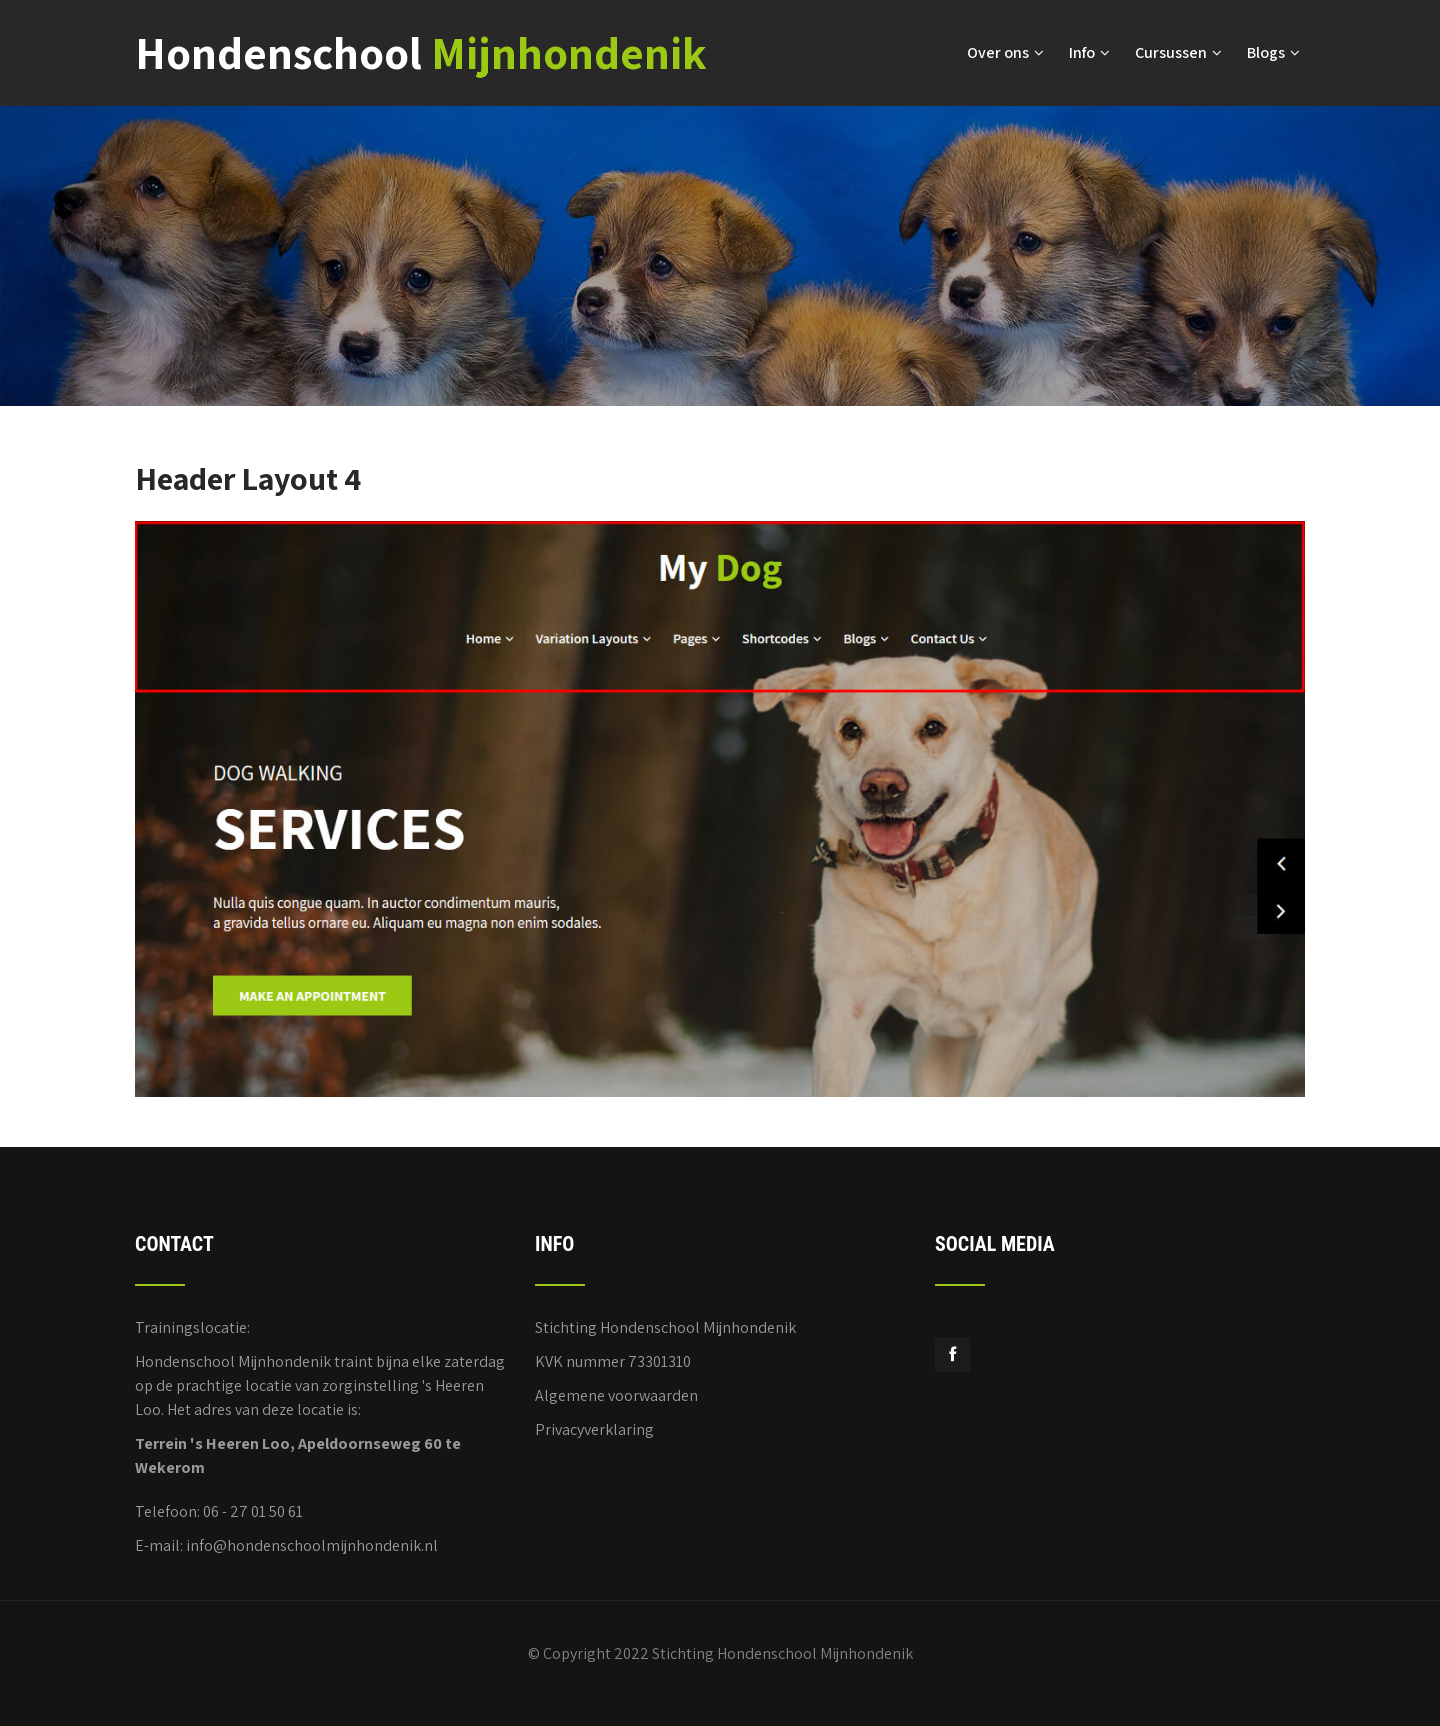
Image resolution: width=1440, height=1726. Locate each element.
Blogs (1273, 52)
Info (1089, 52)
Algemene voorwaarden (616, 1395)
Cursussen (1178, 52)
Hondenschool (421, 52)
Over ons (1005, 52)
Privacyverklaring (594, 1429)
